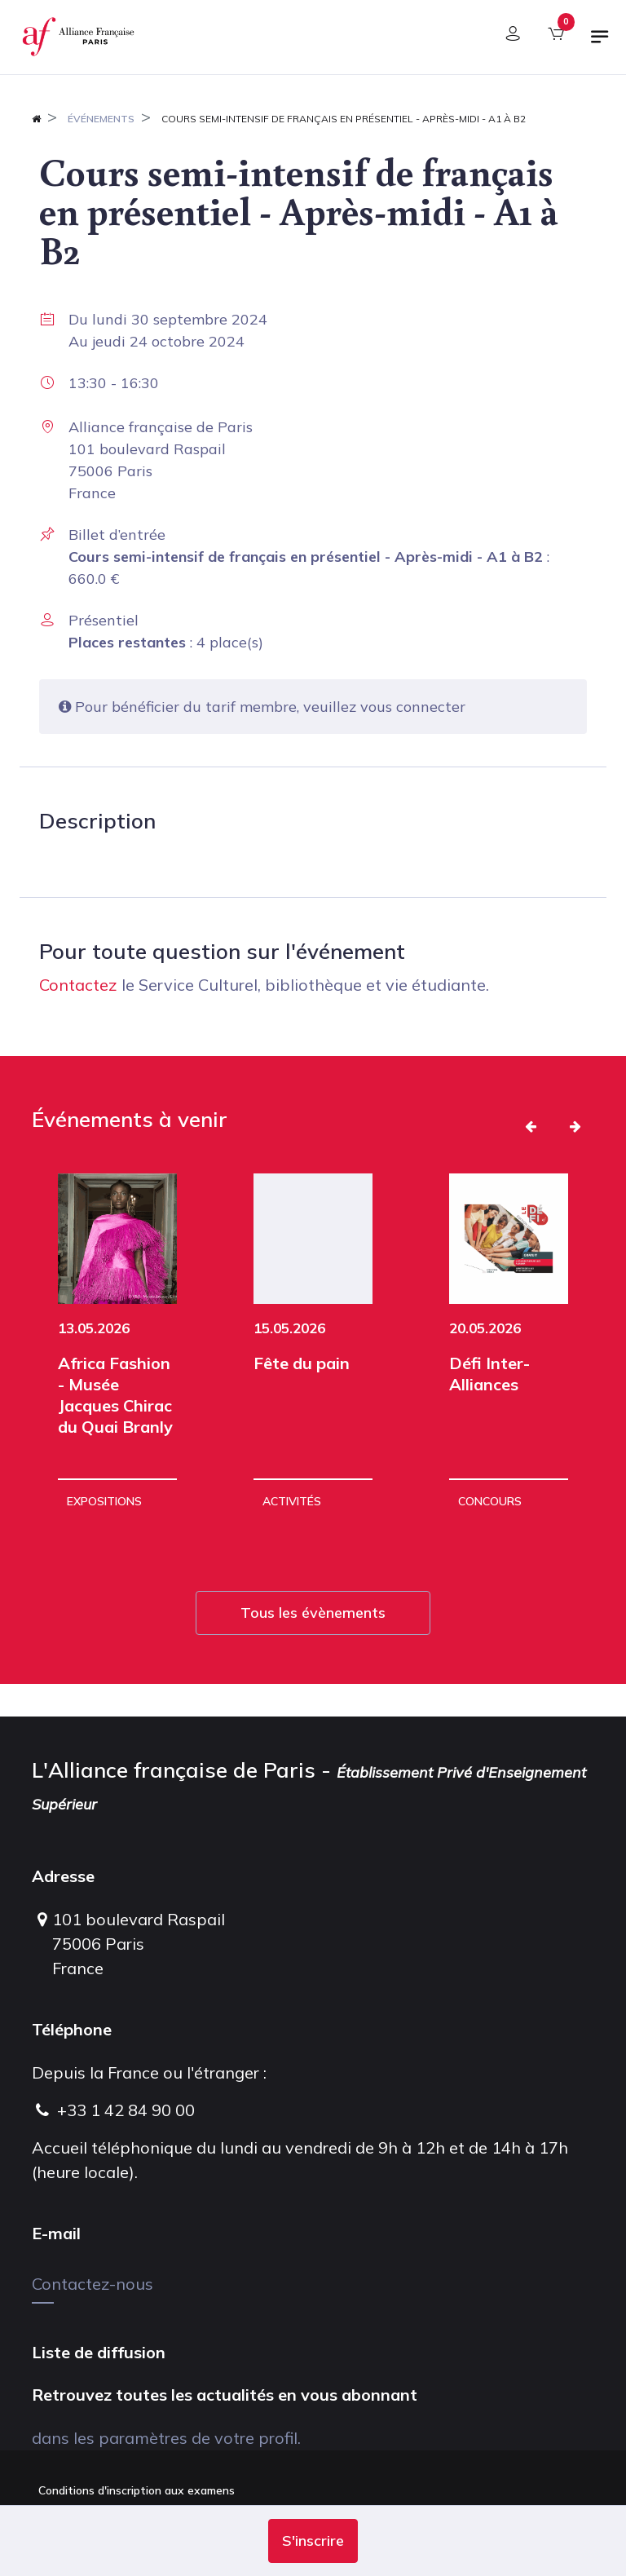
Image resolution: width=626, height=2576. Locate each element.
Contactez (78, 984)
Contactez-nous (92, 2283)
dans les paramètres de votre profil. (166, 2438)
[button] (313, 2541)
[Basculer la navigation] (600, 43)
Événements (101, 119)
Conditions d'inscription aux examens (136, 2490)
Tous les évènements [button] (313, 1612)
